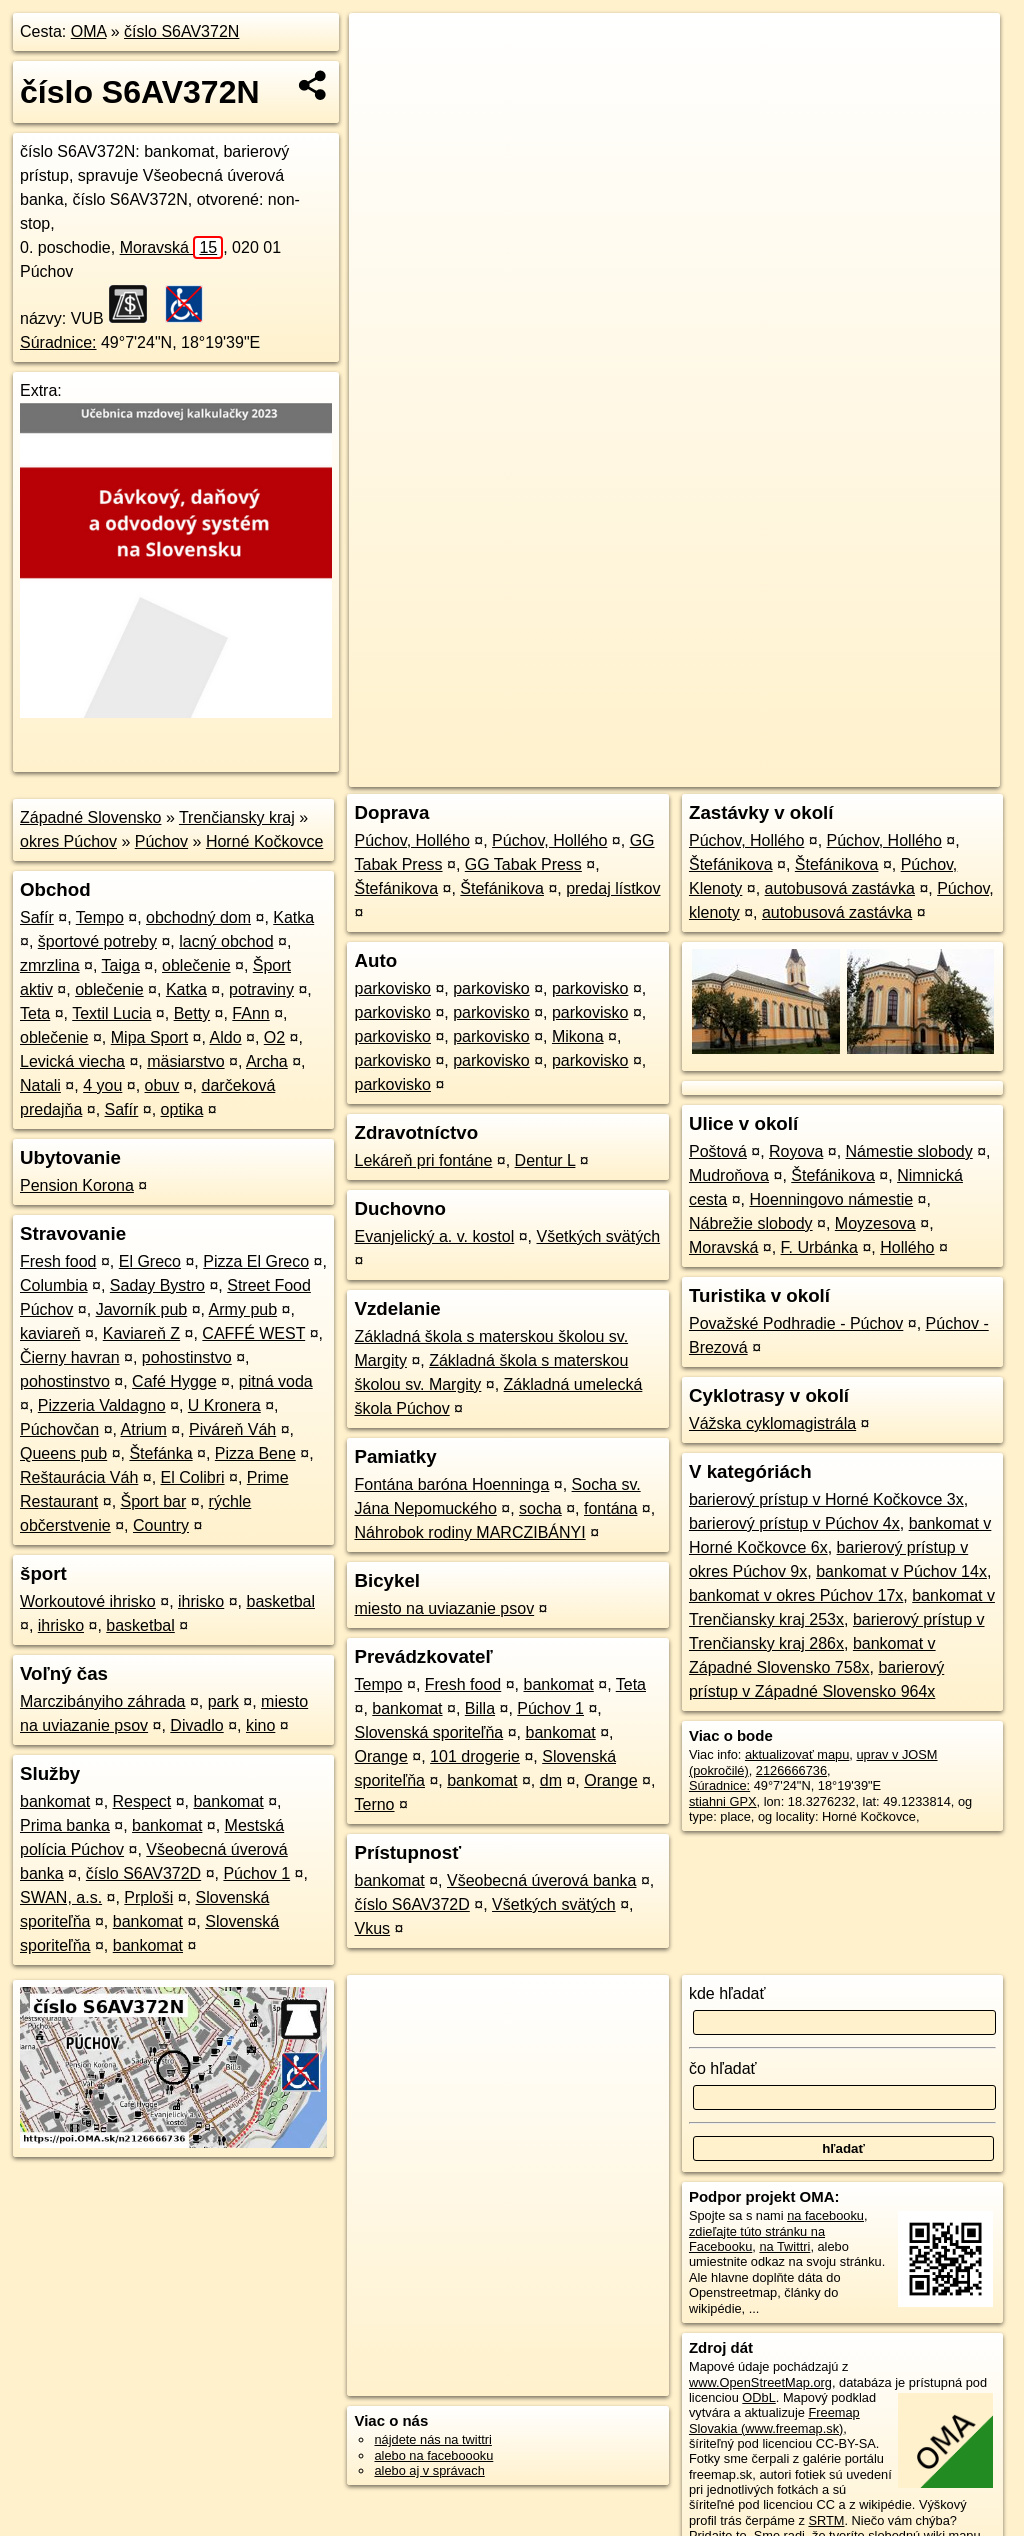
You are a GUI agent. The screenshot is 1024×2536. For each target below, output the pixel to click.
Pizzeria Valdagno (102, 1405)
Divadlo (196, 1725)
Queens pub (63, 1453)
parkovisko (392, 988)
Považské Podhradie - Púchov (796, 1323)
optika (182, 1109)
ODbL (758, 2397)
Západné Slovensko (90, 817)
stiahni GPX (723, 1801)
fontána (610, 1508)
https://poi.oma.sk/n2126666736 (909, 717)
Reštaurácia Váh (79, 1477)
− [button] (383, 78)
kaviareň (50, 1333)
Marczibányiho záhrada (102, 1701)
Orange (380, 1756)
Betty (192, 1013)
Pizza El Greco (256, 1261)
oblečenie (196, 965)
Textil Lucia (111, 1013)
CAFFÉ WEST (253, 1333)
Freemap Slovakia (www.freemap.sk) (774, 2420)
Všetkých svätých (599, 1236)
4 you (102, 1085)
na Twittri (784, 2246)
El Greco (150, 1261)
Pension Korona (77, 1185)
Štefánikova (396, 888)
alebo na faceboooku (433, 2455)
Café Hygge (174, 1381)
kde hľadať (727, 1993)
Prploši (148, 1897)
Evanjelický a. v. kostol (434, 1236)
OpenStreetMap (655, 717)
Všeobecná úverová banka (541, 1880)
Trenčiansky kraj (237, 817)
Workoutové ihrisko (88, 1601)
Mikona (578, 1036)
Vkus (372, 1928)
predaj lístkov (613, 888)
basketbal (281, 1601)
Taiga (121, 965)
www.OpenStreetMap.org (760, 2382)
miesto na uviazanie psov (444, 1608)
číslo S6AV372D (143, 1873)
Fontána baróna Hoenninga (451, 1484)
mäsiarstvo (185, 1061)
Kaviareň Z (141, 1333)
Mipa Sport (149, 1037)
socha (540, 1508)
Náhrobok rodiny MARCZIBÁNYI (469, 1532)
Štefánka (160, 1453)
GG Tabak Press (523, 864)
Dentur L (545, 1160)
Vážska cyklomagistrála (772, 1423)
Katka (293, 917)
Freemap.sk (758, 717)
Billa (480, 1708)
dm (551, 1780)
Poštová (718, 1151)
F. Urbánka (819, 1247)
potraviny (261, 989)
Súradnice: (58, 342)
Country (161, 1525)
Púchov (161, 841)
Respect (142, 1801)
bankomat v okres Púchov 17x (796, 1595)
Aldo (226, 1037)
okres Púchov (68, 841)
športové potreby (97, 941)
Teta (35, 1013)
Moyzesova (875, 1223)
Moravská (172, 247)
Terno (374, 1804)
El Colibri (193, 1477)
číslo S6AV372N (181, 31)
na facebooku (825, 2215)
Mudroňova (729, 1175)
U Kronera (224, 1405)
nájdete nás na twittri (432, 2439)
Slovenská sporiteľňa (428, 1732)
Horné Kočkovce (264, 841)
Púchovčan (59, 1429)
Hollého (907, 1247)
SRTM (826, 2520)
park (223, 1701)
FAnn (250, 1013)
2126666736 (791, 1770)
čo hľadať (723, 2068)
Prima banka (65, 1825)
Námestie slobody (909, 1151)
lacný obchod (226, 941)
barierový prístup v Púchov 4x (794, 1523)
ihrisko (201, 1601)
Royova (796, 1151)
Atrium (144, 1429)
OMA (89, 31)
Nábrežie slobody (751, 1223)
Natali (40, 1085)
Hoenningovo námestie (831, 1199)
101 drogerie (475, 1756)
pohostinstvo (187, 1357)
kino (260, 1725)
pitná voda (276, 1381)
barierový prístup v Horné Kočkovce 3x (826, 1499)
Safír (37, 917)
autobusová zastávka (840, 888)
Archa (267, 1061)
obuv (162, 1085)
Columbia (54, 1285)
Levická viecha (72, 1061)
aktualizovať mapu (797, 1754)
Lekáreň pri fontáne (423, 1160)
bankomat (55, 1801)
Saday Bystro (157, 1285)
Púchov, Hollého (411, 840)
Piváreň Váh (232, 1429)
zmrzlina (50, 965)
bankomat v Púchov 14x (901, 1571)
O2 (274, 1037)
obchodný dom (198, 917)
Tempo (100, 917)
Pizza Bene (255, 1453)
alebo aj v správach (429, 2470)
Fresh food (58, 1261)
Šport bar (154, 1501)
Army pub (243, 1309)
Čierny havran (70, 1357)
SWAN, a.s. (61, 1897)
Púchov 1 (256, 1873)
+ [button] (383, 47)
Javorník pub (142, 1309)
